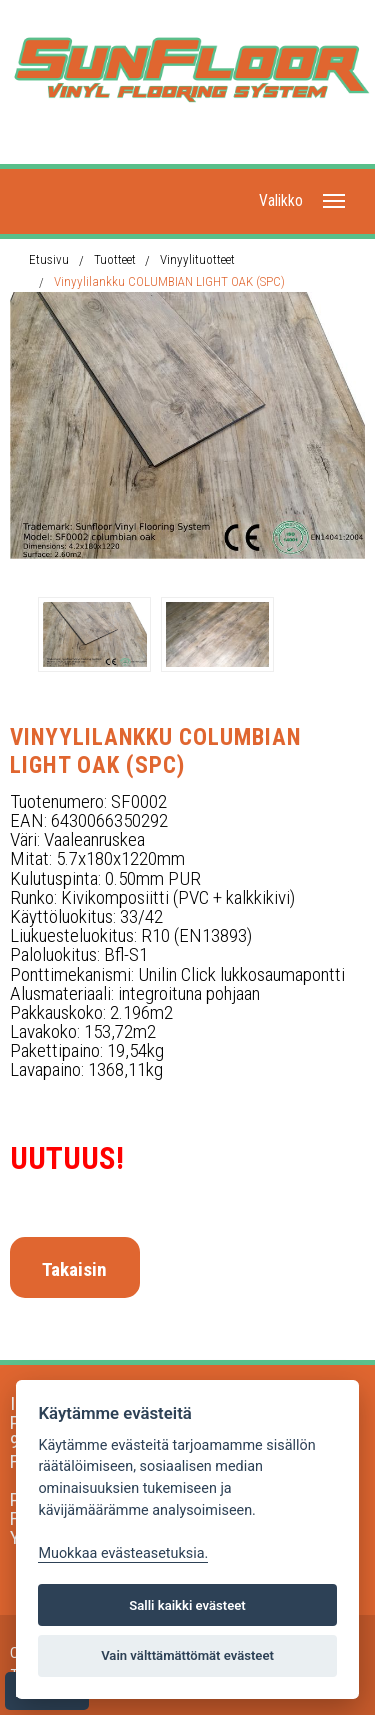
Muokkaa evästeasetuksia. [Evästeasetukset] (123, 1553)
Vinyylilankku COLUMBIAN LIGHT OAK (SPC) (169, 281)
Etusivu (49, 259)
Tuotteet (115, 259)
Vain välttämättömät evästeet (187, 1655)
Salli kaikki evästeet (187, 1605)
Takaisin (74, 1269)
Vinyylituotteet (197, 259)
